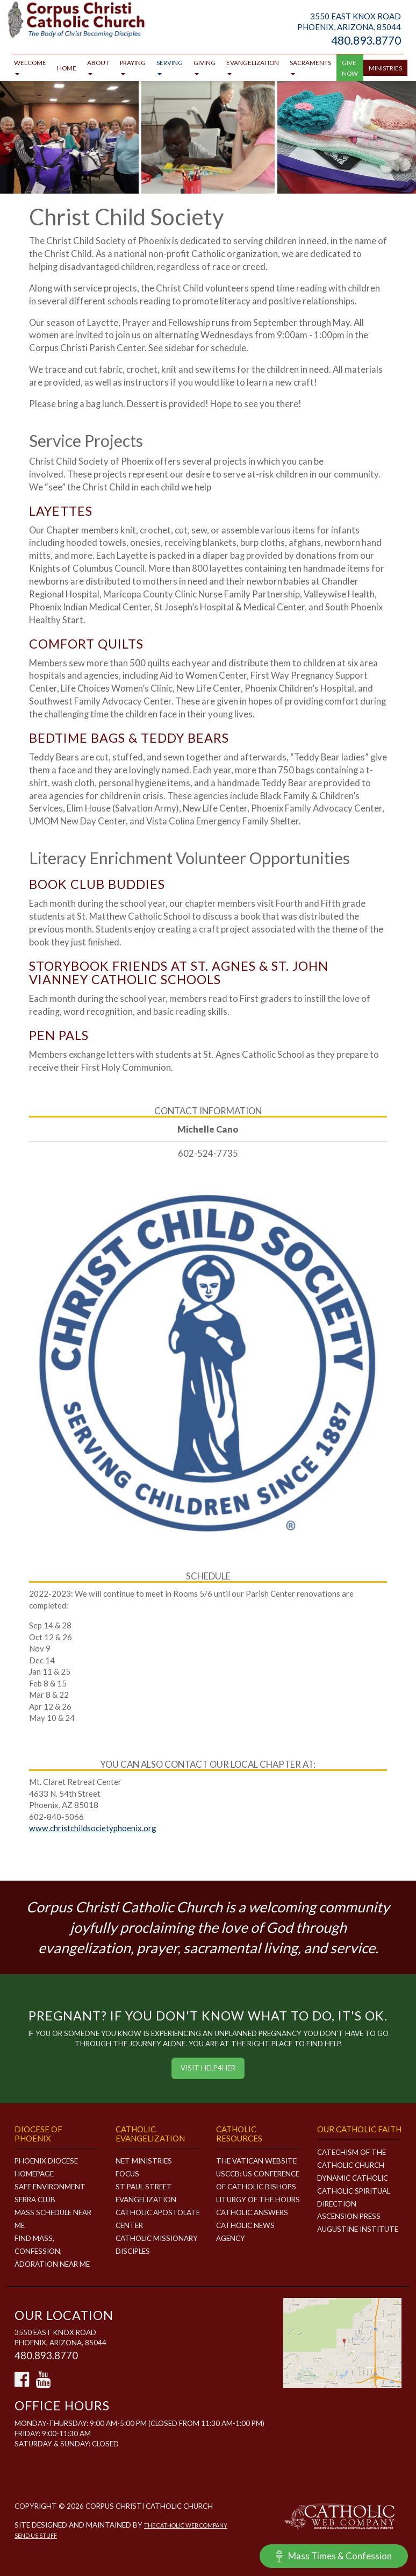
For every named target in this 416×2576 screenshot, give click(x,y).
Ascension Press (349, 2216)
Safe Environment (50, 2186)
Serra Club (35, 2199)
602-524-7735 (208, 1153)
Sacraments (310, 67)
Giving (204, 67)
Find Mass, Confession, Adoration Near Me (52, 2251)
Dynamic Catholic (352, 2178)
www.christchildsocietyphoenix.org (92, 1828)
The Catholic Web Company (185, 2525)
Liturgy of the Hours (258, 2199)
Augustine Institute (357, 2229)
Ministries (385, 68)
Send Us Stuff (36, 2535)
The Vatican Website (256, 2161)
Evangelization (252, 67)
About (98, 67)
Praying (133, 67)
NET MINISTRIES (144, 2161)
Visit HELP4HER (208, 2067)
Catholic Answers (252, 2212)
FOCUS (127, 2173)
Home (66, 68)
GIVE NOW (350, 68)
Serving (169, 67)
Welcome (30, 67)
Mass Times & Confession (334, 2556)
